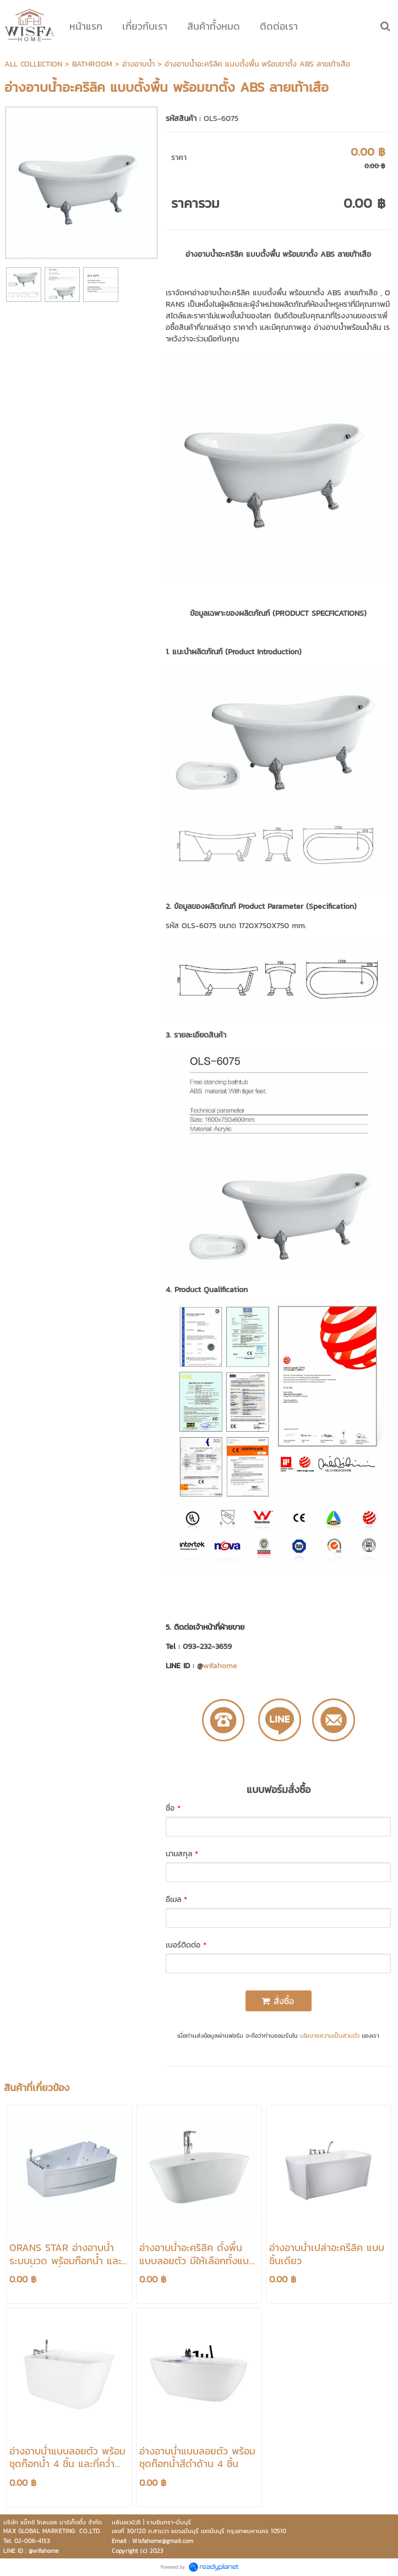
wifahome (220, 1666)
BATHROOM (92, 64)
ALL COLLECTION (33, 64)
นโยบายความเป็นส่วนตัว (329, 2035)
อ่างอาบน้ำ (138, 64)
